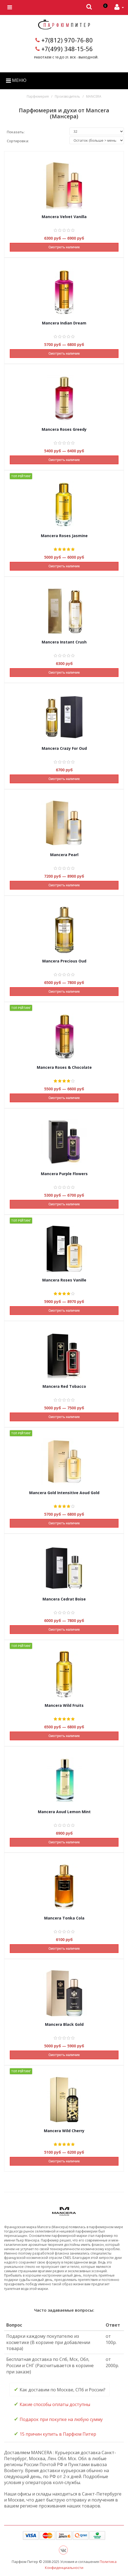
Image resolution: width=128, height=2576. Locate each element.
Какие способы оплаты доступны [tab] (52, 2404)
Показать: (16, 131)
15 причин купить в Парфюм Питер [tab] (55, 2433)
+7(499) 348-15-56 (67, 49)
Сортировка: (18, 140)
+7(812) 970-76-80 (67, 40)
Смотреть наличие (64, 247)
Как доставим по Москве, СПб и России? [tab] (59, 2389)
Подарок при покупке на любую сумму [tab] (58, 2419)
